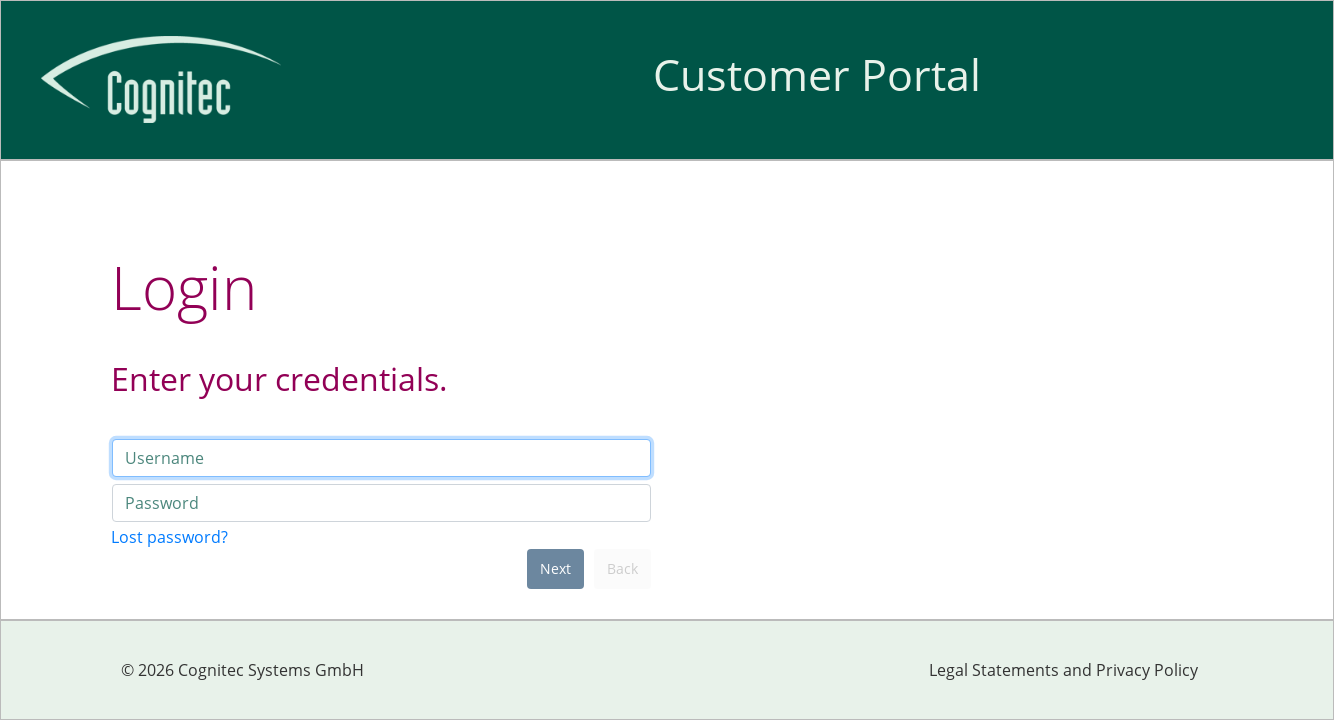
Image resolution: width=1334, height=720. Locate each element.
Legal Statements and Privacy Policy (1063, 670)
